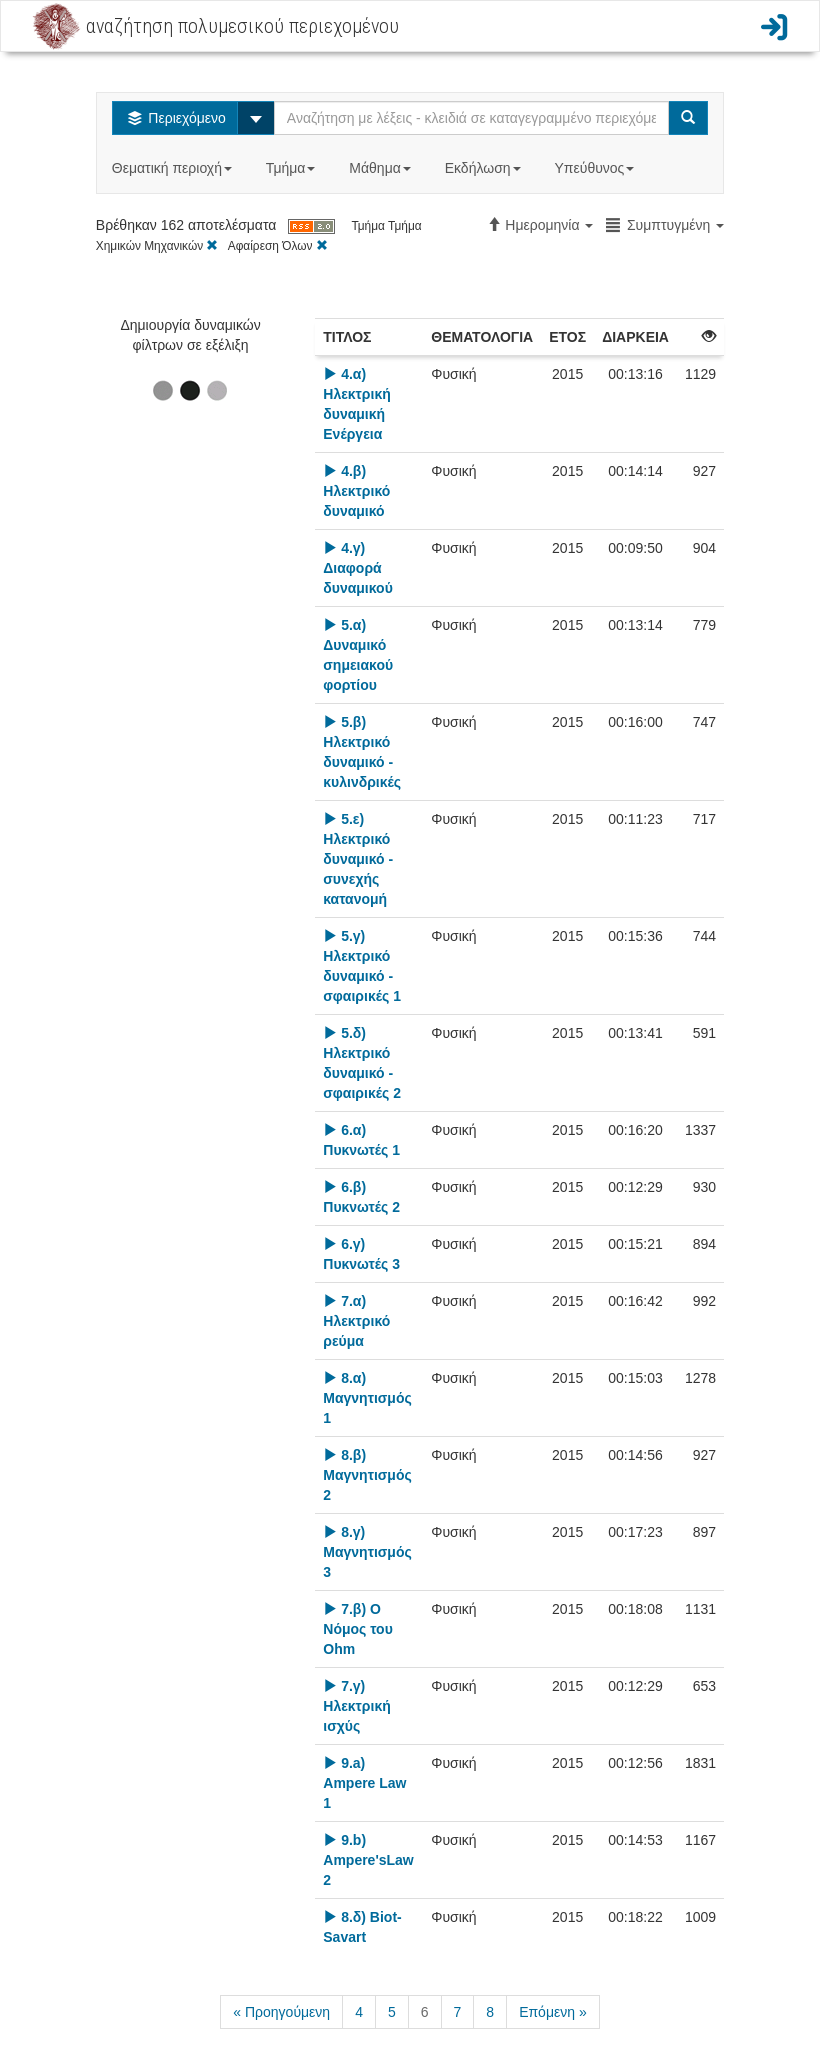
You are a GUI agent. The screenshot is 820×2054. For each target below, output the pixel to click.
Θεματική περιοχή (174, 168)
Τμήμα (292, 168)
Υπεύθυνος (596, 168)
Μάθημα (381, 168)
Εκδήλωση (485, 168)
